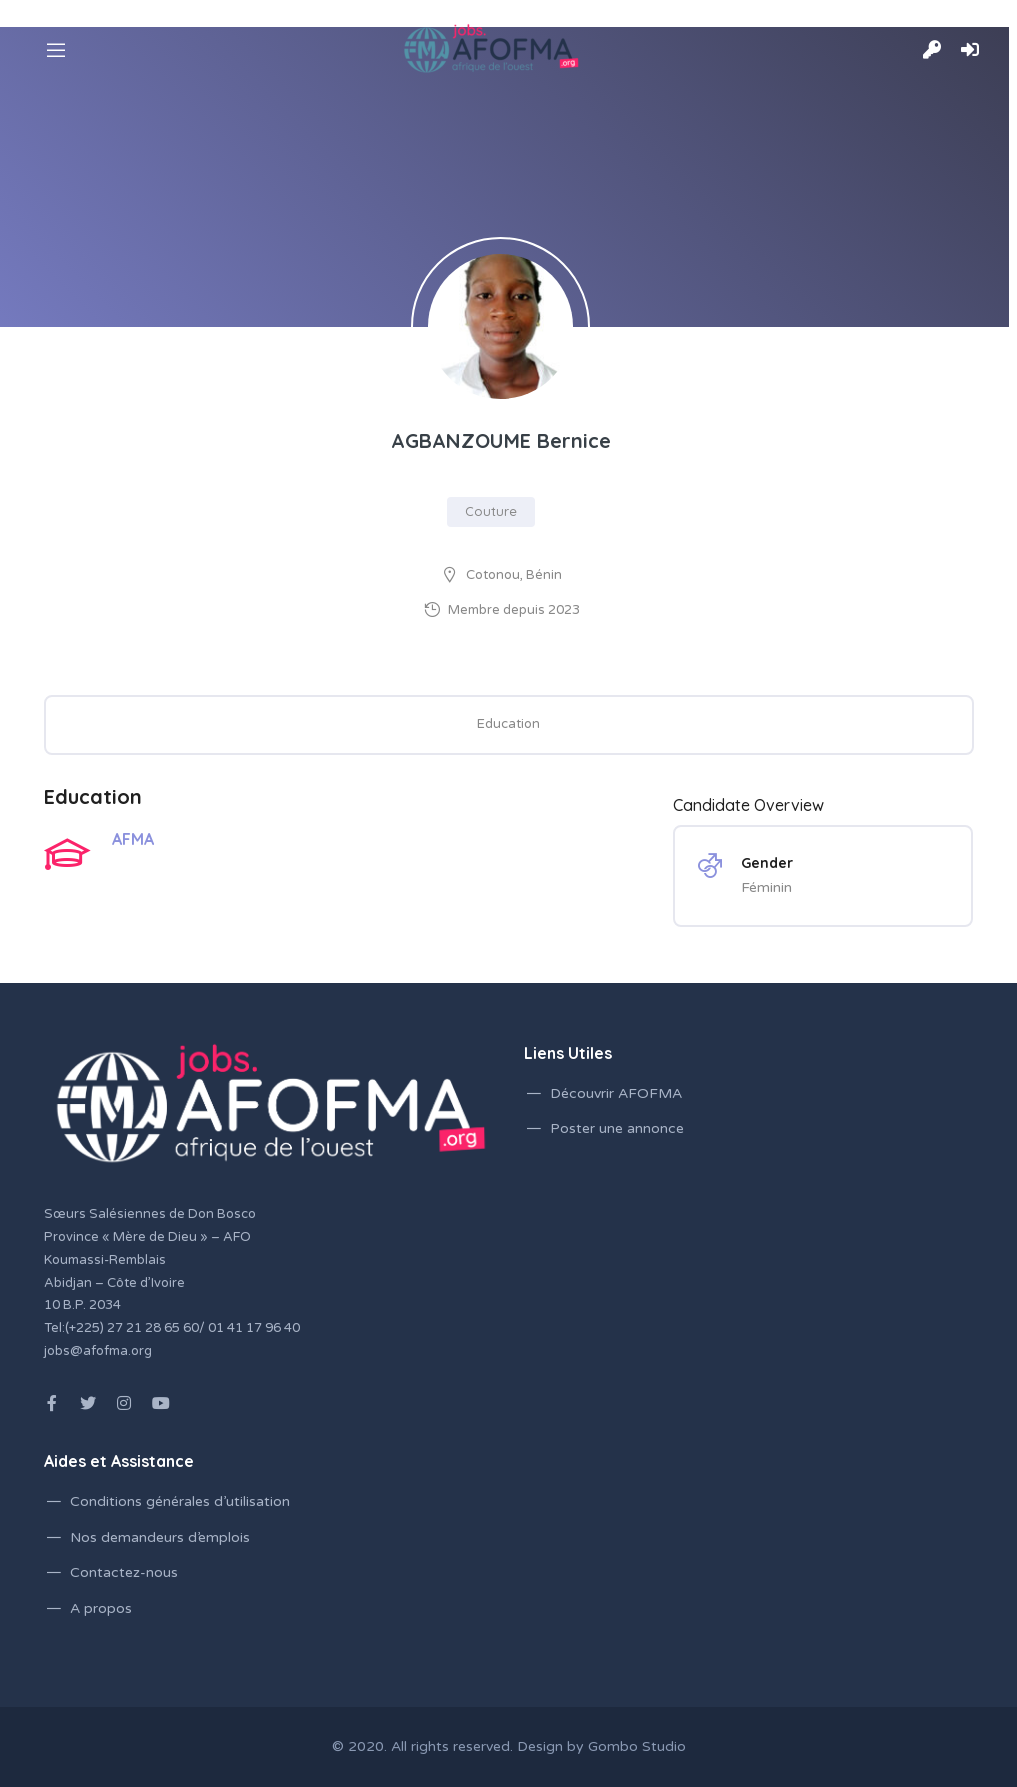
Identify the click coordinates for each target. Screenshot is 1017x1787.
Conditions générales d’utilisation (180, 1501)
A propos (101, 1608)
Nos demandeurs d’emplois (160, 1537)
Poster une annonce (617, 1128)
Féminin (766, 887)
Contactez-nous (124, 1572)
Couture (491, 511)
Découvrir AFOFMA (616, 1093)
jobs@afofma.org (98, 1351)
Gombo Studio (637, 1746)
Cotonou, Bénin (514, 575)
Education (508, 724)
